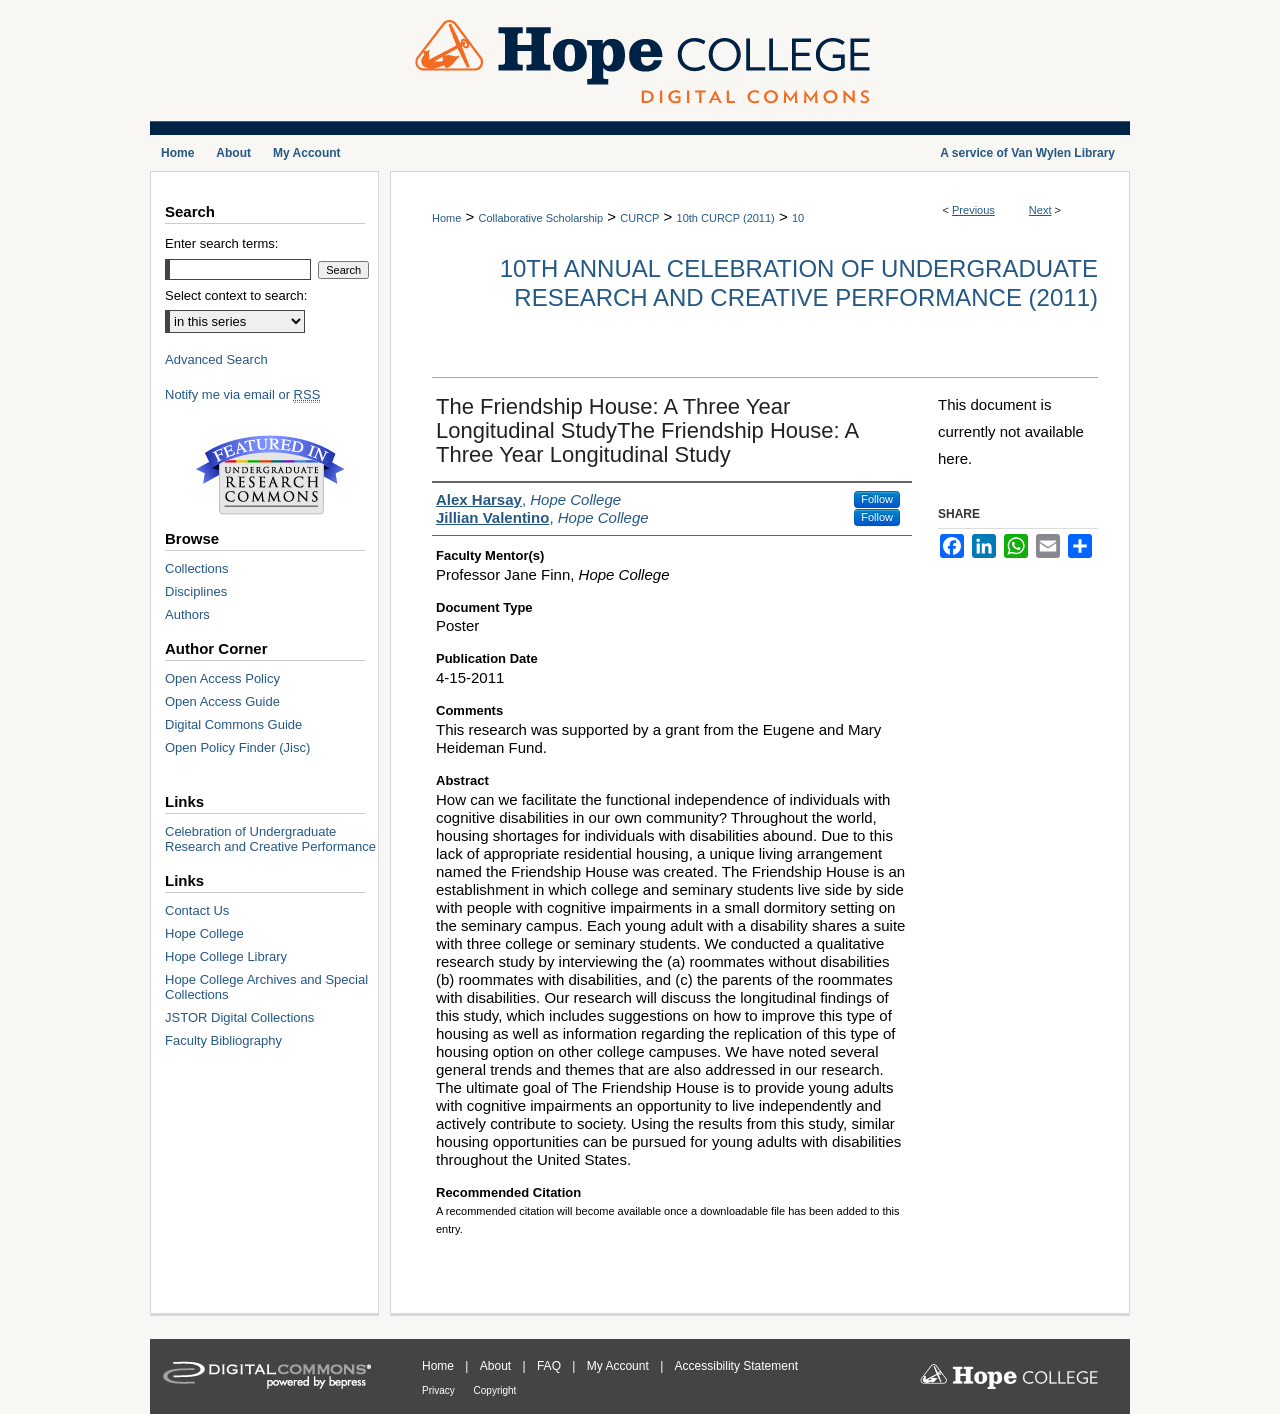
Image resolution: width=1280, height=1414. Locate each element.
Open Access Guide (222, 701)
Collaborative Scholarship (540, 218)
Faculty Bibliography (223, 1040)
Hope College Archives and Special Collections (266, 987)
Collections (197, 568)
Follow (877, 499)
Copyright (495, 1390)
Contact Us (197, 910)
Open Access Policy (222, 678)
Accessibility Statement (736, 1366)
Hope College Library (226, 956)
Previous (973, 210)
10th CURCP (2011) (726, 218)
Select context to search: (236, 295)
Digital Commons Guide (233, 724)
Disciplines (196, 591)
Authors (187, 614)
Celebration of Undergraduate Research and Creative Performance (270, 839)
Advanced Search (216, 359)
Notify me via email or (242, 394)
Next (1040, 210)
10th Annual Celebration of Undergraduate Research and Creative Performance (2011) (799, 283)
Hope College (204, 933)
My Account (619, 1366)
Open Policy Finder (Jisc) (237, 747)
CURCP (639, 218)
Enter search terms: (221, 243)
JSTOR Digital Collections (239, 1017)
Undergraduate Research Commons (270, 475)
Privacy (440, 1390)
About (497, 1366)
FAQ (550, 1366)
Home (446, 218)
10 (798, 218)
